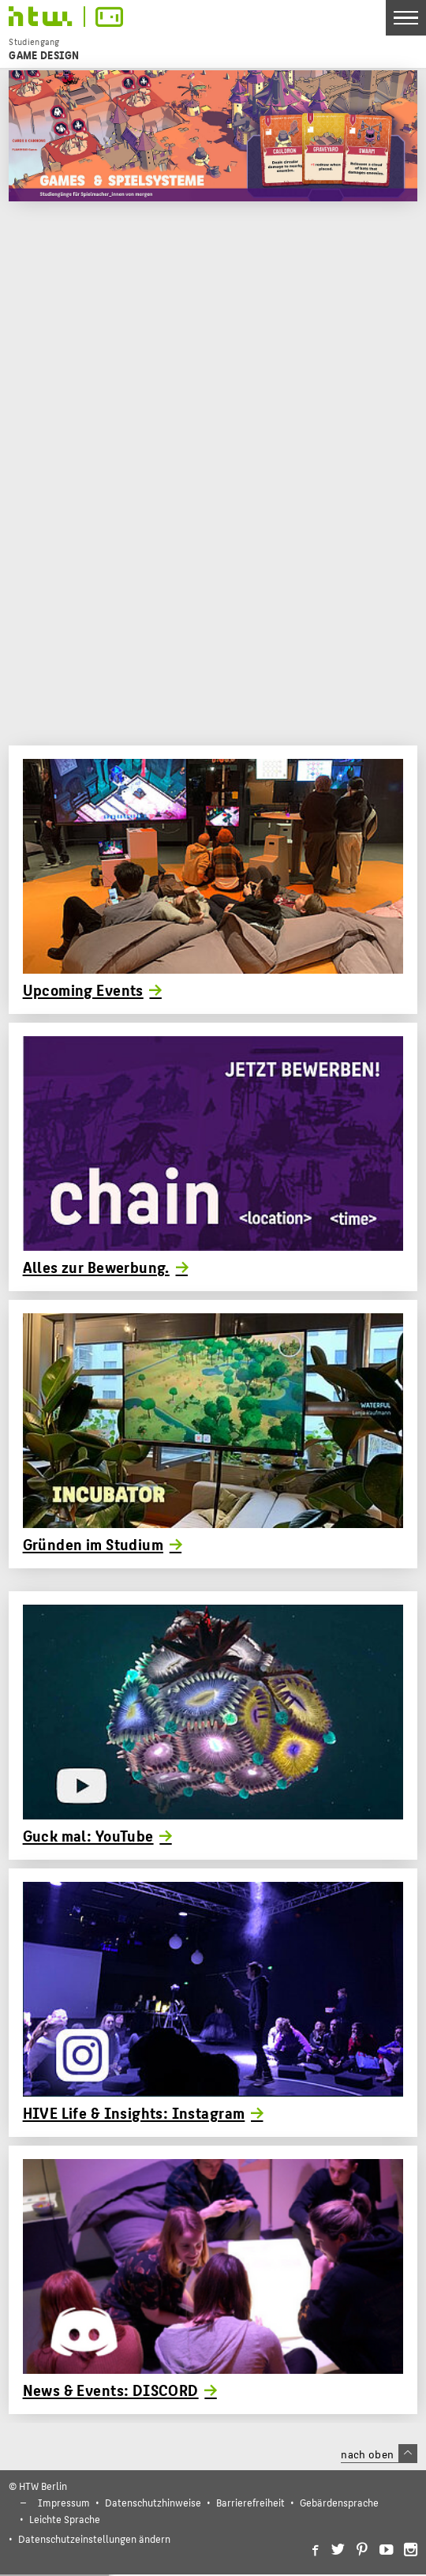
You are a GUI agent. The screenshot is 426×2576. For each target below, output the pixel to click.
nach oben (379, 2453)
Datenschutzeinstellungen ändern (94, 2538)
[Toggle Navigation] (406, 18)
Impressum (64, 2502)
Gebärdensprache (339, 2502)
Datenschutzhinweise (153, 2502)
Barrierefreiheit (250, 2502)
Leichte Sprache (64, 2518)
